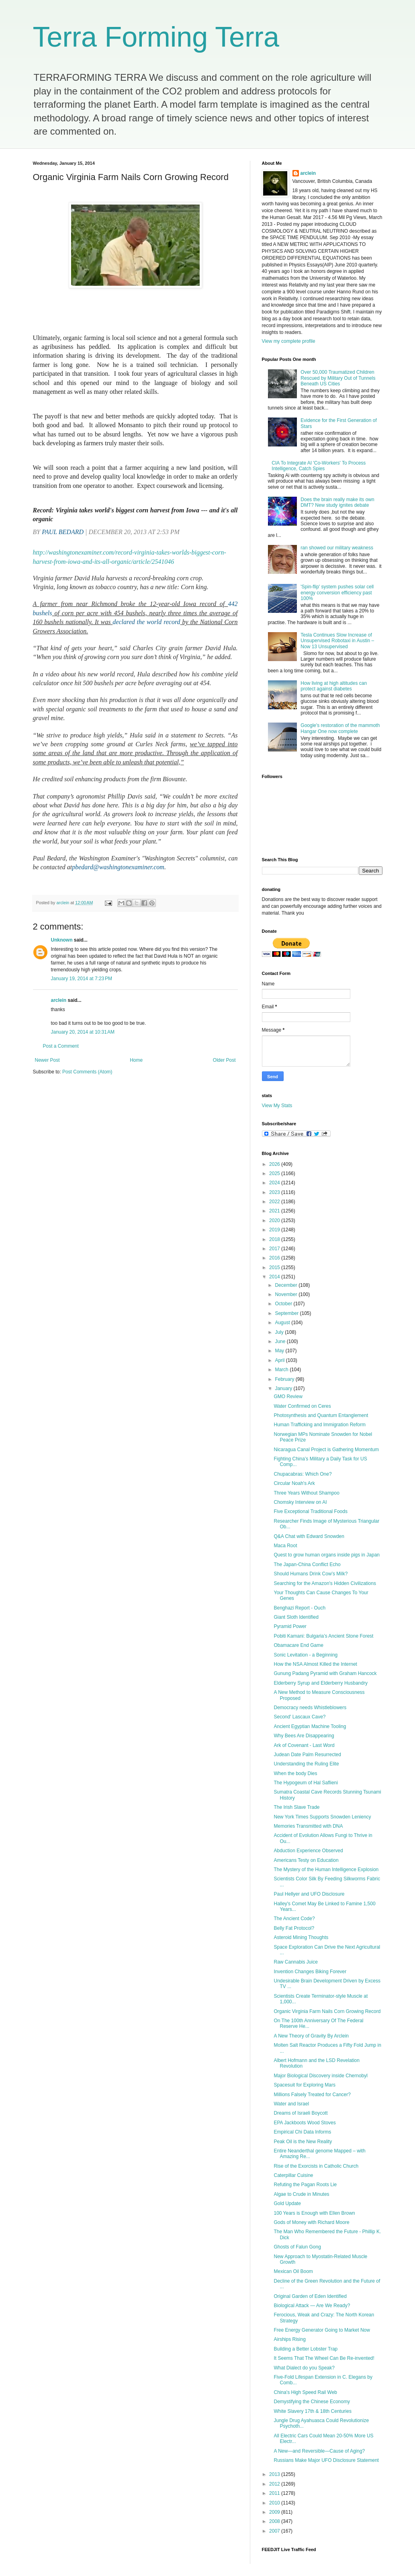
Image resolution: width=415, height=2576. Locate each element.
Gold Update (287, 2203)
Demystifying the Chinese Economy (312, 2401)
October (284, 1303)
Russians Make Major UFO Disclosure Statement (326, 2460)
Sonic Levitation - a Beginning (305, 1655)
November (286, 1294)
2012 (275, 2484)
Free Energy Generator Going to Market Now (322, 2330)
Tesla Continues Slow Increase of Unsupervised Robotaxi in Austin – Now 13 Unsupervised (337, 640)
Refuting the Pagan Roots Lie (305, 2184)
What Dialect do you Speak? (304, 2368)
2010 (275, 2503)
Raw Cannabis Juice (295, 1962)
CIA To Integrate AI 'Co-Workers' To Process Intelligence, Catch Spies (319, 465)
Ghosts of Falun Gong (297, 2247)
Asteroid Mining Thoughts (301, 1937)
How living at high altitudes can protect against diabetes (334, 686)
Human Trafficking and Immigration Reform (320, 1424)
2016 (275, 1258)
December (286, 1285)
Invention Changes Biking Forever (310, 1971)
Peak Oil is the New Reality (303, 2141)
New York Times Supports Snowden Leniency (322, 1817)
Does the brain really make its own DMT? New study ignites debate (337, 502)
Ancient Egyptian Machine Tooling (310, 1726)
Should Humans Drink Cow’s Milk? (311, 1574)
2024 (275, 1183)
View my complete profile (288, 341)
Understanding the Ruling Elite (306, 1764)
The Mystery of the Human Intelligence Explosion (326, 1869)
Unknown (62, 940)
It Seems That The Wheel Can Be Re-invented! (324, 2358)
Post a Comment (61, 1046)
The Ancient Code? (294, 1918)
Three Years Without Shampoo (306, 1493)
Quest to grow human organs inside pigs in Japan (327, 1555)
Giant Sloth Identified (296, 1617)
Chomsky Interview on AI (300, 1502)
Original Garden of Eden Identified (310, 2296)
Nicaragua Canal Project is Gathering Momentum (326, 1449)
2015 (275, 1267)
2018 (275, 1239)
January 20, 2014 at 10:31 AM (82, 1032)
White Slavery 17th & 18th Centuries (312, 2411)
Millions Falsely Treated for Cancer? (312, 2094)
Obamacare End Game (298, 1645)
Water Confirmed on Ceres (302, 1406)
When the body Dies (295, 1773)
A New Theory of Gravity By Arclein (311, 2036)
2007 (275, 2531)
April (280, 1360)
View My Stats (277, 1105)
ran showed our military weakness (337, 548)
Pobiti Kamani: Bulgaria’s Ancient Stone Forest (323, 1636)
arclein (59, 1000)
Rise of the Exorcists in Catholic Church (316, 2166)
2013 (275, 2474)
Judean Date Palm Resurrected (307, 1754)
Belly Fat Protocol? (294, 1928)
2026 (275, 1164)
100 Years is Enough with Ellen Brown (314, 2213)
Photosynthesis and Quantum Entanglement (321, 1415)
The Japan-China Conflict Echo (307, 1564)
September (287, 1313)
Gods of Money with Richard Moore (311, 2222)
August (283, 1322)
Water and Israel (291, 2104)
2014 (275, 1277)
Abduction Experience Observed (308, 1850)
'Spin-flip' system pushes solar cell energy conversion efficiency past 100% (337, 592)
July (280, 1332)
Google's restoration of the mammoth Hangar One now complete (340, 728)
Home (136, 1060)
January (284, 1388)
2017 (275, 1248)
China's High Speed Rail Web (305, 2392)
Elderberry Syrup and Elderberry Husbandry (320, 1683)
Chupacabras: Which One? (302, 1474)
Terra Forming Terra (156, 37)
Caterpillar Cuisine (293, 2175)
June (280, 1341)
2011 (275, 2493)
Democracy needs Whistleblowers (310, 1707)
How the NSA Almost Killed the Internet (315, 1664)
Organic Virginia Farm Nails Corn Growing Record (327, 2011)
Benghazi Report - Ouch (299, 1608)
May (280, 1351)
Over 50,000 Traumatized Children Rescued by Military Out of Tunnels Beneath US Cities (338, 378)
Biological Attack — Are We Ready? (312, 2305)
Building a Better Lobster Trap (305, 2349)
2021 (275, 1211)
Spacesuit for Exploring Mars (304, 2085)
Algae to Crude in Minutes (301, 2194)
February (285, 1379)
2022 (275, 1201)
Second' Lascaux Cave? (299, 1717)
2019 (275, 1230)
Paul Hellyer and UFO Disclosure (309, 1894)
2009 (275, 2512)
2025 (275, 1173)
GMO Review (288, 1396)
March (282, 1369)
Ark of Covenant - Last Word (304, 1745)
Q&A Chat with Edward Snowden (309, 1536)
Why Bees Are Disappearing (304, 1735)
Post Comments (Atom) (87, 1072)
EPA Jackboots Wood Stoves (304, 2123)
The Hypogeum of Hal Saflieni (305, 1783)
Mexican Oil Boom (293, 2271)
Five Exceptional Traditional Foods (310, 1511)
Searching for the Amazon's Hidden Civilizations (325, 1583)
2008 (275, 2521)
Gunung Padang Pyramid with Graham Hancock (325, 1673)
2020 (275, 1220)
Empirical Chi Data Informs (302, 2132)
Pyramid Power (290, 1626)
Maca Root (285, 1545)
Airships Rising (289, 2339)
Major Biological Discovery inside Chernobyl (320, 2075)
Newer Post (47, 1060)
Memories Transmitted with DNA (308, 1826)
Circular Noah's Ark (294, 1483)
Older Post (224, 1060)
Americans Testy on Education (306, 1860)
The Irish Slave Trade (296, 1807)
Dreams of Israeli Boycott (300, 2113)
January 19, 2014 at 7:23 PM (81, 978)
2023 (275, 1192)
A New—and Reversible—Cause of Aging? (319, 2451)
